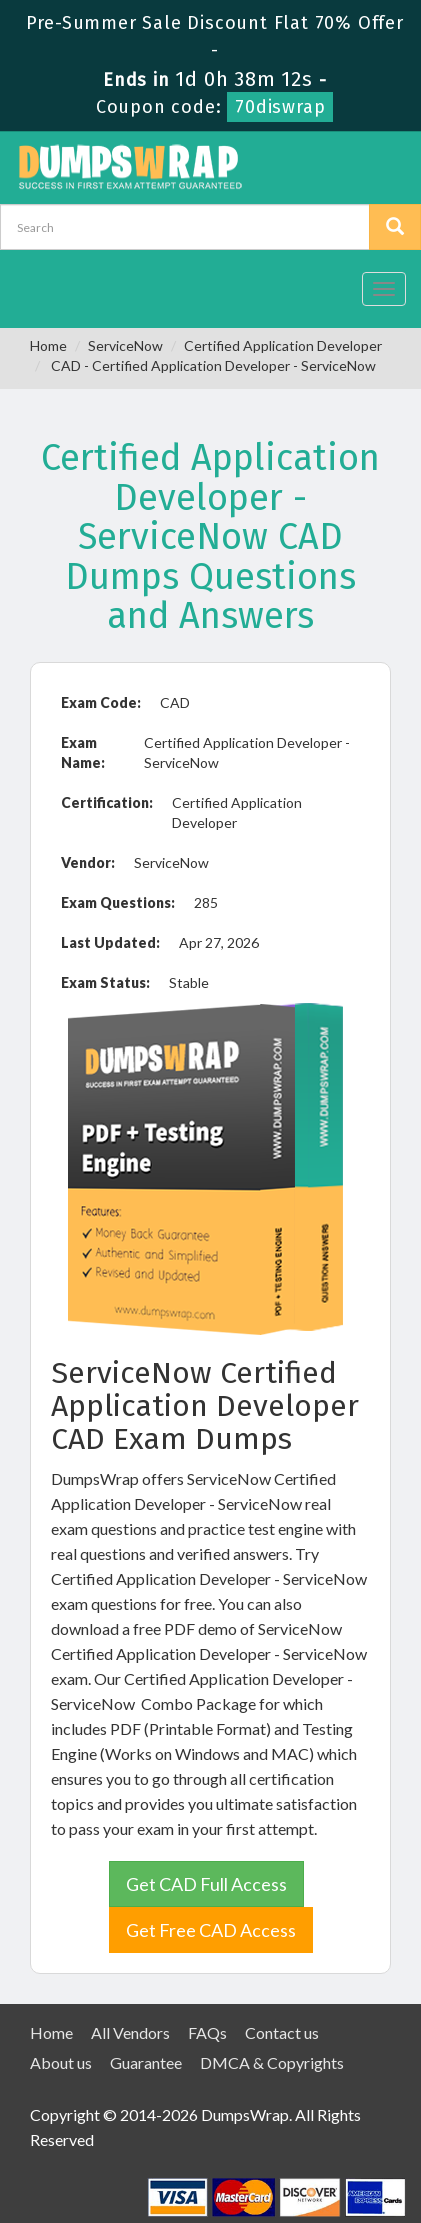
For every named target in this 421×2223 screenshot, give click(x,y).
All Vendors (130, 2032)
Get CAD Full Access (206, 1884)
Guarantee (146, 2062)
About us (61, 2062)
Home (48, 345)
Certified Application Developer (283, 345)
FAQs (207, 2032)
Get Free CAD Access (211, 1930)
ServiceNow (125, 345)
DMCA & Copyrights (272, 2062)
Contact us (282, 2032)
